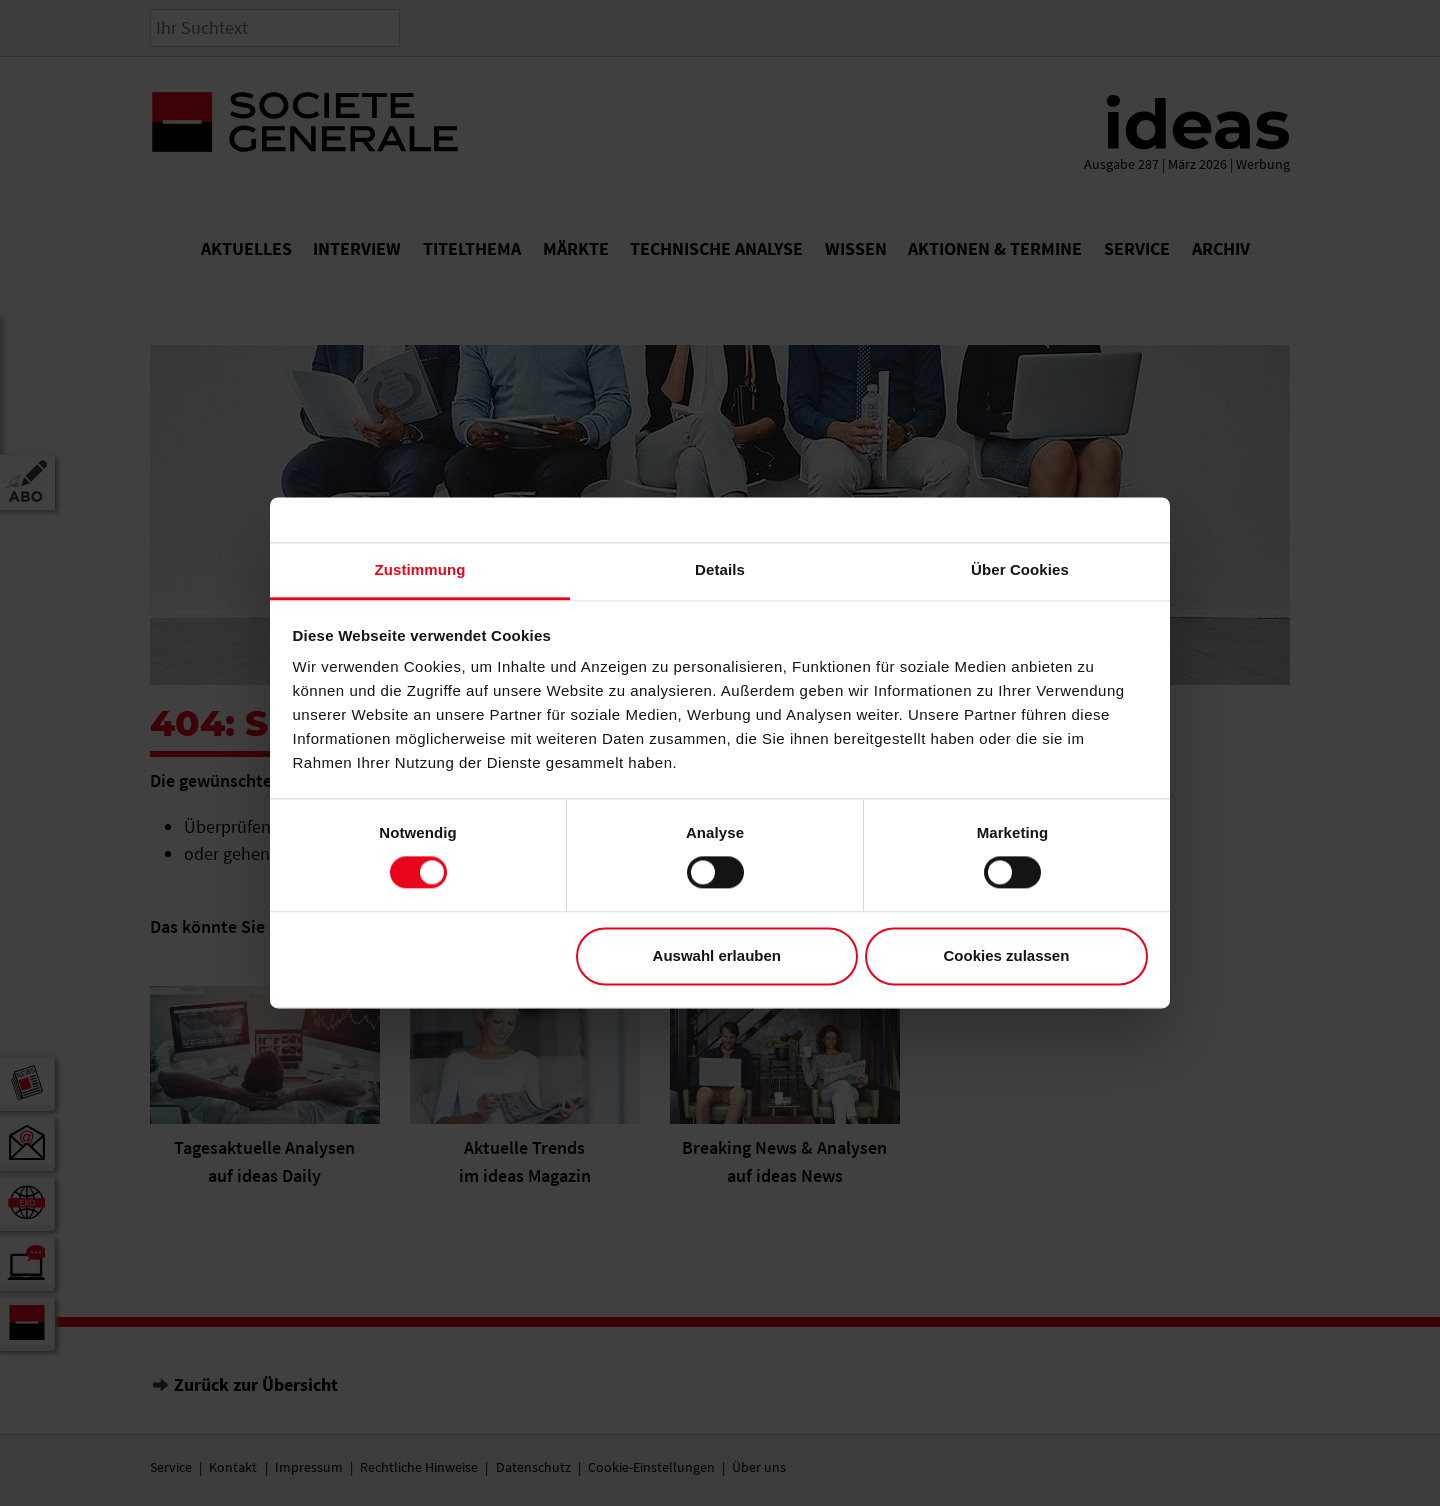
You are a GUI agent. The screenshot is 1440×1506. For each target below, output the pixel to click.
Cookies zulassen (1006, 955)
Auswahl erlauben (717, 955)
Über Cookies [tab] (1020, 569)
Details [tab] (720, 569)
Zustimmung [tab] (420, 569)
